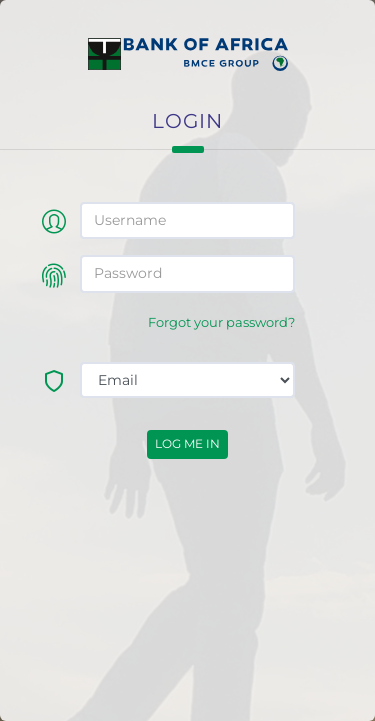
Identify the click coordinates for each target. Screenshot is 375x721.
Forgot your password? (221, 322)
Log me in (187, 443)
